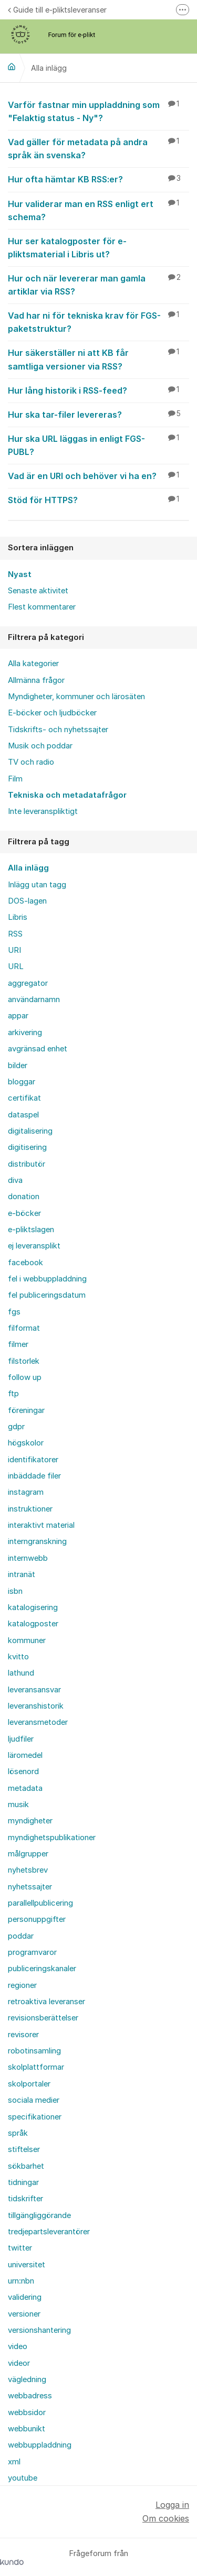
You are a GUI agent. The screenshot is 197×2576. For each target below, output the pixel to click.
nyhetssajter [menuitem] (30, 1887)
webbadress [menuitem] (30, 2395)
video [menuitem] (17, 2346)
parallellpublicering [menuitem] (40, 1903)
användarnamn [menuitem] (34, 999)
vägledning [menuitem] (27, 2379)
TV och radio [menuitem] (31, 762)
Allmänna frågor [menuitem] (36, 680)
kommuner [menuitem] (27, 1640)
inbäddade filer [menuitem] (34, 1476)
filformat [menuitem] (24, 1328)
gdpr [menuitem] (16, 1426)
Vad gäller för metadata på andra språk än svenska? (98, 148)
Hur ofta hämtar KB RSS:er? (98, 178)
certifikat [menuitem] (24, 1098)
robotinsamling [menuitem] (34, 2051)
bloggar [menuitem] (21, 1081)
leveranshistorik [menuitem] (36, 1706)
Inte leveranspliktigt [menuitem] (43, 811)
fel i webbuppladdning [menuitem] (47, 1279)
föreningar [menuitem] (26, 1410)
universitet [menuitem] (26, 2264)
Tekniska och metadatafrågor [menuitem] (67, 795)
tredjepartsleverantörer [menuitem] (49, 2231)
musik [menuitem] (18, 1804)
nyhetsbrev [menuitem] (28, 1870)
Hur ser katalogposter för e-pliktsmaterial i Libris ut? (98, 247)
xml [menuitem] (14, 2461)
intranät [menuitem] (21, 1574)
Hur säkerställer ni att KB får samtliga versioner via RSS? (98, 358)
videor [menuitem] (19, 2363)
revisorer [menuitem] (23, 2034)
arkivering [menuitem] (25, 1032)
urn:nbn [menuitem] (21, 2281)
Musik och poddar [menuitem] (40, 746)
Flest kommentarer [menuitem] (42, 607)
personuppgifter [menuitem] (37, 1919)
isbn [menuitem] (15, 1591)
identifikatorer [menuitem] (33, 1459)
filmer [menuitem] (18, 1344)
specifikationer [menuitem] (34, 2117)
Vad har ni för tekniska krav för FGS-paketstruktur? (98, 321)
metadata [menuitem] (25, 1788)
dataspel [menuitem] (23, 1114)
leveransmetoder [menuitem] (38, 1722)
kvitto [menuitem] (18, 1656)
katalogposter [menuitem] (33, 1623)
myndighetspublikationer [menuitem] (52, 1837)
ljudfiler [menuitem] (21, 1739)
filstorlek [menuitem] (23, 1361)
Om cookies (165, 2518)
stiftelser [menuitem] (24, 2149)
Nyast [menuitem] (20, 574)
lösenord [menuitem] (23, 1771)
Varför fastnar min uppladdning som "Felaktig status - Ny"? (98, 111)
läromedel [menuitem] (25, 1755)
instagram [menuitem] (26, 1492)
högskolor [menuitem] (26, 1443)
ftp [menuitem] (13, 1393)
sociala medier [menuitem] (33, 2100)
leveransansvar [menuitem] (34, 1689)
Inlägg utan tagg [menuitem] (37, 884)
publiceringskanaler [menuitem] (42, 1968)
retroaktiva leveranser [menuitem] (46, 2001)
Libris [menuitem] (17, 917)
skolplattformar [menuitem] (36, 2067)
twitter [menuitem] (20, 2248)
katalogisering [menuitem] (33, 1607)
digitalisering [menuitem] (30, 1131)
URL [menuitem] (16, 966)
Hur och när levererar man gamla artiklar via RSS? (98, 284)
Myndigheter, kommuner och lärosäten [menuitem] (76, 696)
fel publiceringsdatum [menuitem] (47, 1295)
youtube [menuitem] (22, 2478)
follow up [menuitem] (25, 1377)
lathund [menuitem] (21, 1673)
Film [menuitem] (15, 779)
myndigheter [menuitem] (30, 1820)
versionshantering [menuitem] (39, 2330)
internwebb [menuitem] (28, 1558)
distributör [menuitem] (26, 1164)
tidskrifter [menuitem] (25, 2198)
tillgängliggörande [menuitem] (39, 2215)
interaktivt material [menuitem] (41, 1525)
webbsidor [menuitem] (27, 2412)
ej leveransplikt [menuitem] (34, 1246)
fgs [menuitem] (14, 1312)
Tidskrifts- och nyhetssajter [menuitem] (58, 729)
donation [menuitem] (23, 1196)
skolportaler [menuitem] (29, 2084)
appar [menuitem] (18, 1015)
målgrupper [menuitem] (28, 1853)
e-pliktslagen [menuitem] (31, 1229)
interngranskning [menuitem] (37, 1541)
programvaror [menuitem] (32, 1952)
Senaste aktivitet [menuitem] (38, 590)
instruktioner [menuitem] (30, 1509)
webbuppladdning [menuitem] (39, 2445)
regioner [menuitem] (22, 1985)
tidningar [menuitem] (23, 2182)
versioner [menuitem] (24, 2314)
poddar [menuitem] (21, 1936)
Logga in (172, 2504)
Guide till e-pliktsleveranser (57, 9)
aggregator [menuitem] (28, 983)
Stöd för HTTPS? (98, 499)
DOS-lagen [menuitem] (27, 901)
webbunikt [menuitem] (26, 2428)
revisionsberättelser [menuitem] (43, 2018)
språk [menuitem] (18, 2133)
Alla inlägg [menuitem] (28, 868)
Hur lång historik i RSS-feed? (98, 390)
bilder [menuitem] (17, 1065)
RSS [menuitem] (15, 934)
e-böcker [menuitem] (24, 1213)
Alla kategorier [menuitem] (33, 663)
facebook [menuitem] (25, 1262)
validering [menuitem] (25, 2297)
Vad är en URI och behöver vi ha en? (98, 475)
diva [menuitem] (15, 1180)
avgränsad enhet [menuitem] (37, 1048)
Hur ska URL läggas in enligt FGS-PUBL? (98, 444)
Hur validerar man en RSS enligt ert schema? (98, 210)
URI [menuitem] (14, 950)
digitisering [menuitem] (27, 1147)
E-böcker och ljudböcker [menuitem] (52, 713)
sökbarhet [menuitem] (26, 2166)
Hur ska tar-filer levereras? (98, 414)
